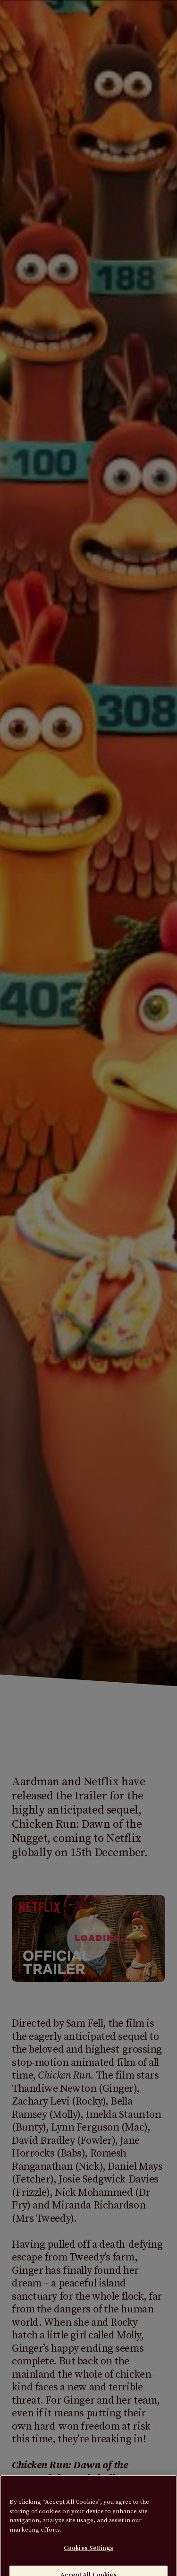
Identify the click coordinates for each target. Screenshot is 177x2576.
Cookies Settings (88, 2553)
